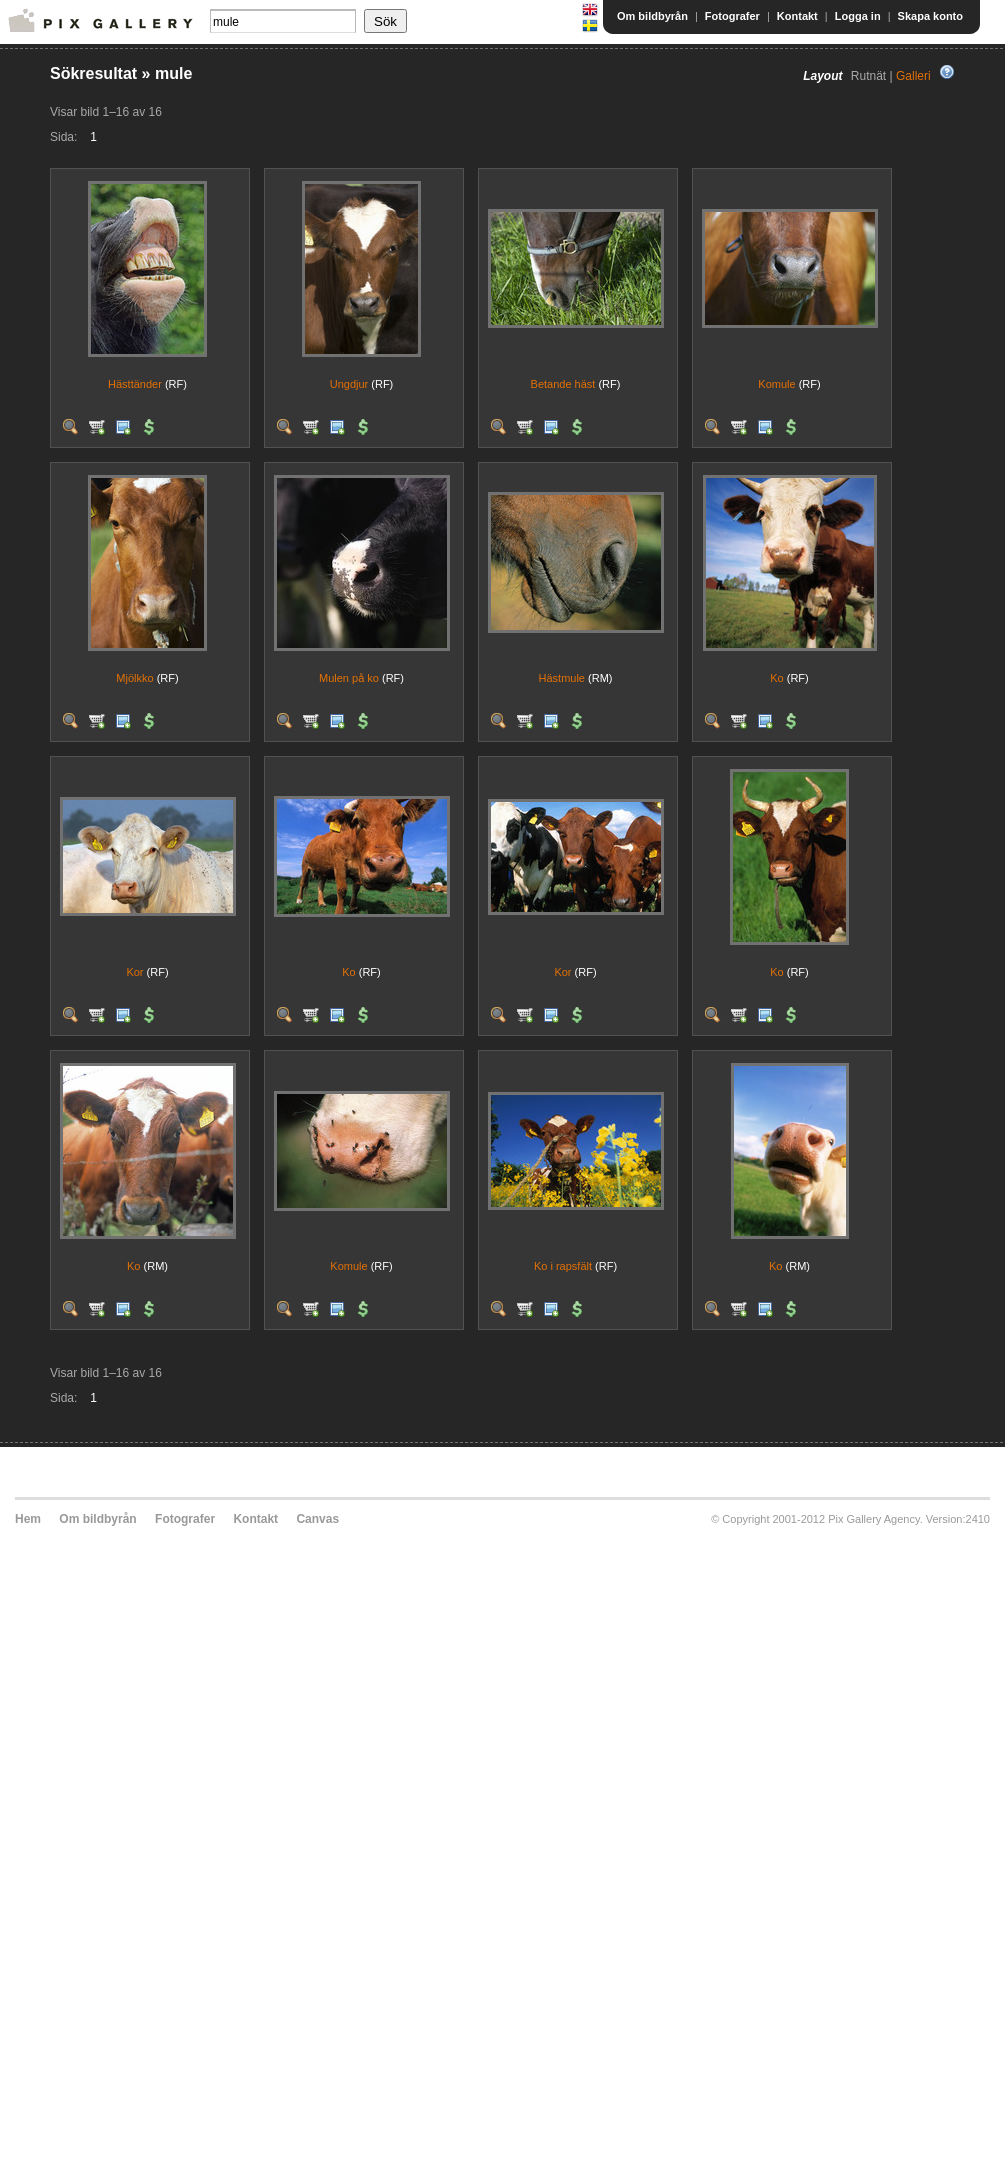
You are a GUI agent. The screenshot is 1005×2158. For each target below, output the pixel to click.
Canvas (317, 1519)
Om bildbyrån (652, 16)
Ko (776, 678)
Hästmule (562, 678)
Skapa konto (930, 16)
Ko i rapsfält (563, 1266)
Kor (134, 972)
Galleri (913, 76)
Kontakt (797, 16)
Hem (28, 1519)
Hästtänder (135, 384)
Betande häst (563, 384)
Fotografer (732, 16)
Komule (776, 384)
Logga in (858, 16)
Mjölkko (134, 678)
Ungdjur (349, 384)
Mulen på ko (349, 678)
